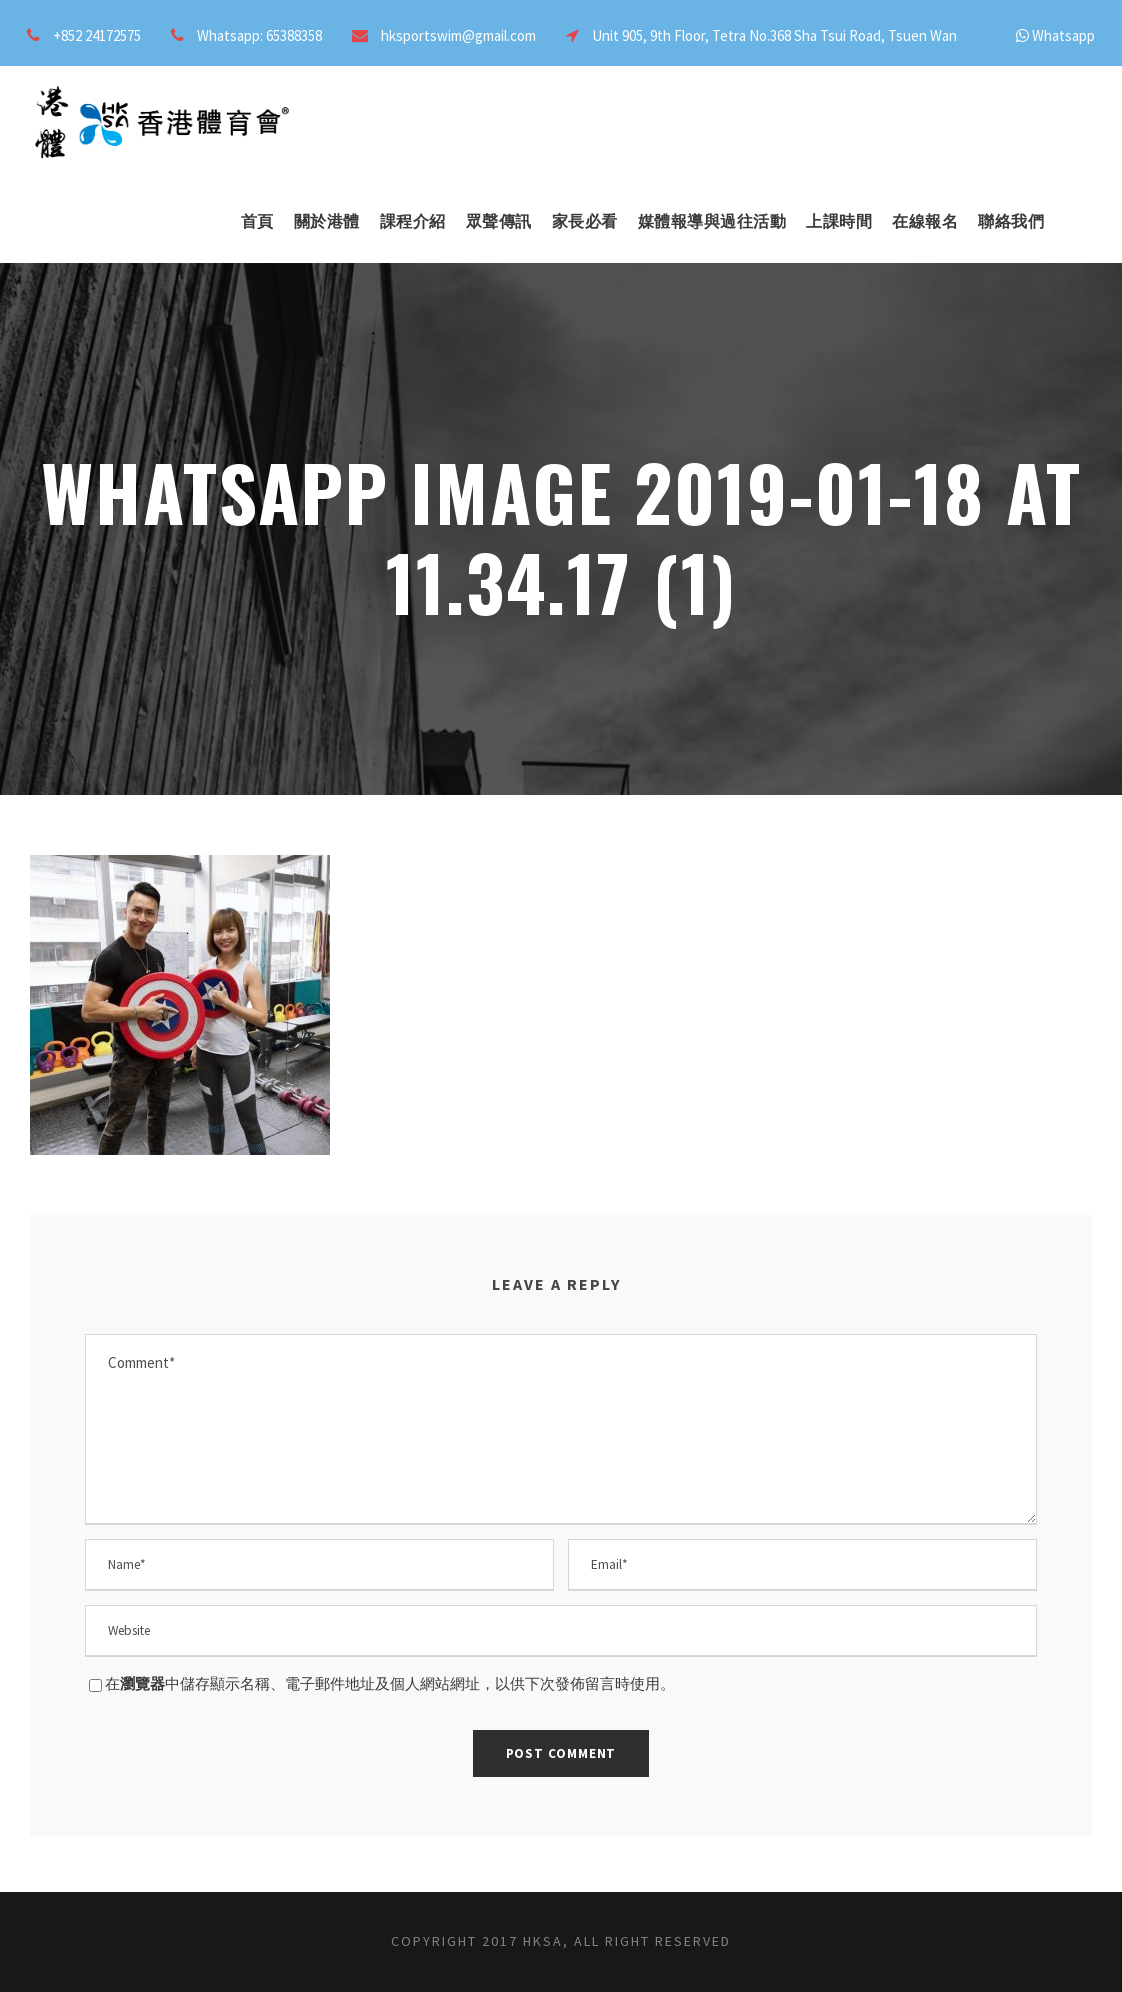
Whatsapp (1063, 35)
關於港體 (327, 221)
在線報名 (925, 221)
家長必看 (585, 221)
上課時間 (839, 221)
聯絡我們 (1011, 221)
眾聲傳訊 (499, 221)
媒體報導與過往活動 (712, 221)
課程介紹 (413, 221)
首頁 (257, 221)
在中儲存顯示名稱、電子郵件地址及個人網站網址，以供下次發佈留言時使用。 (390, 1683)
